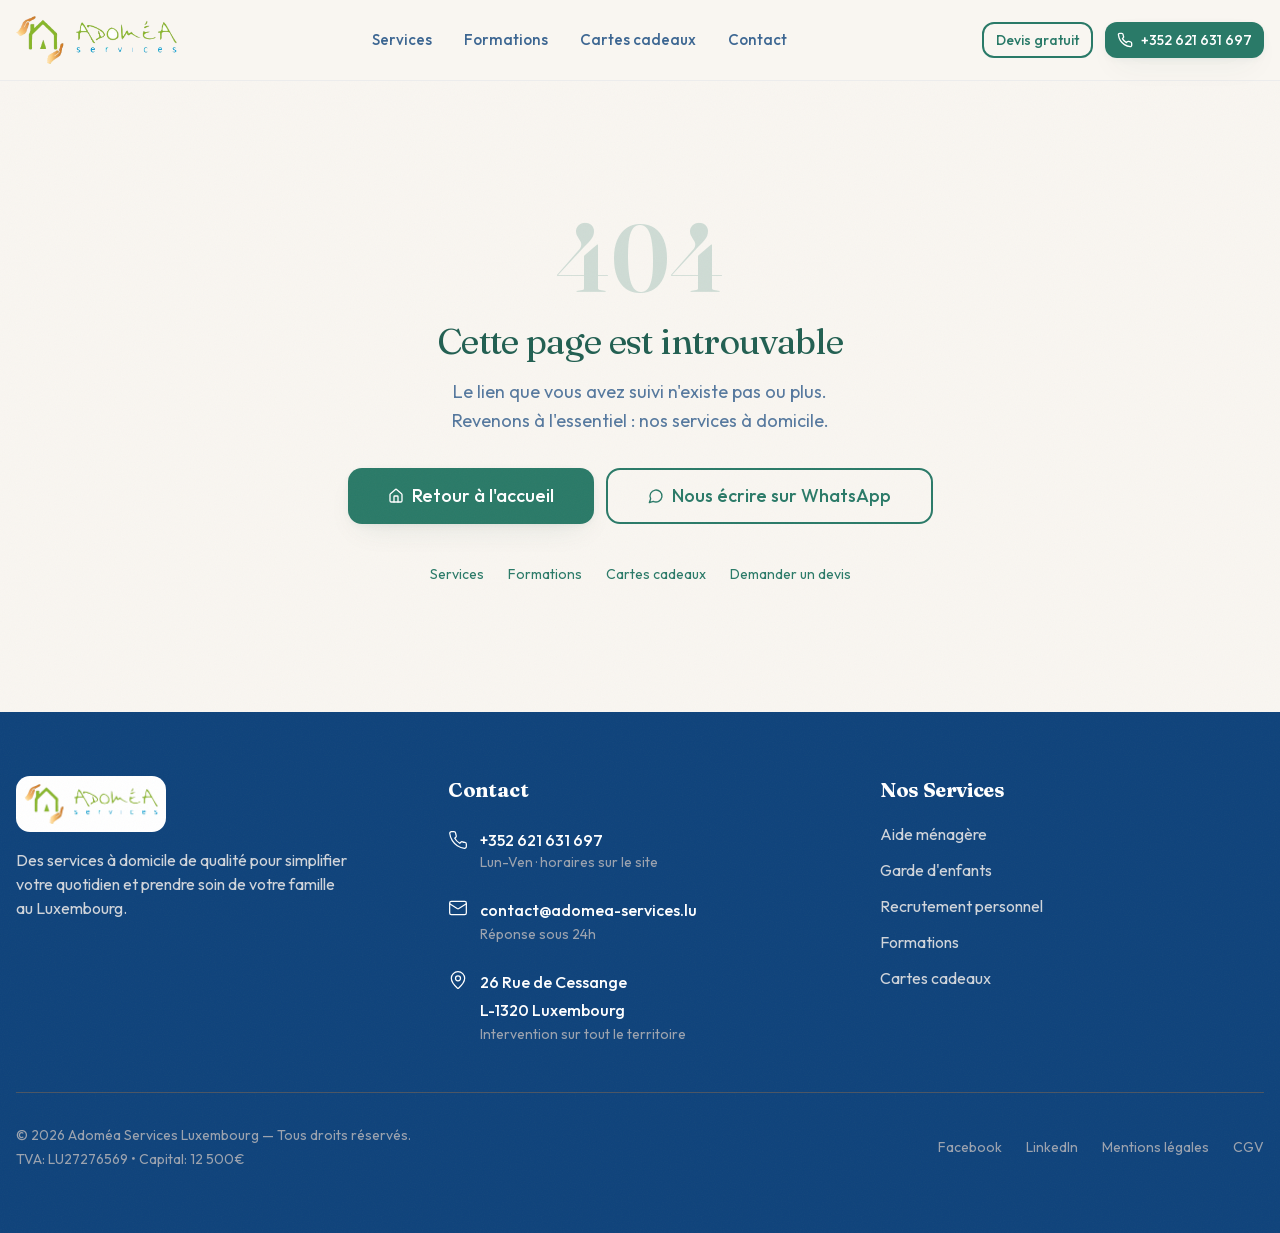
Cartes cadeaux (638, 39)
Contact (757, 39)
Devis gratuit (1037, 40)
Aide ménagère (933, 834)
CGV (1248, 1147)
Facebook (970, 1147)
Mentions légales (1155, 1147)
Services (402, 39)
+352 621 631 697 (1184, 40)
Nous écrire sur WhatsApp (769, 495)
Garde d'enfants (936, 870)
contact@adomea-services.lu (588, 910)
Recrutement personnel (961, 906)
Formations (506, 39)
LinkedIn (1052, 1147)
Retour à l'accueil (471, 495)
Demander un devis (790, 574)
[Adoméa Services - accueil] (96, 40)
